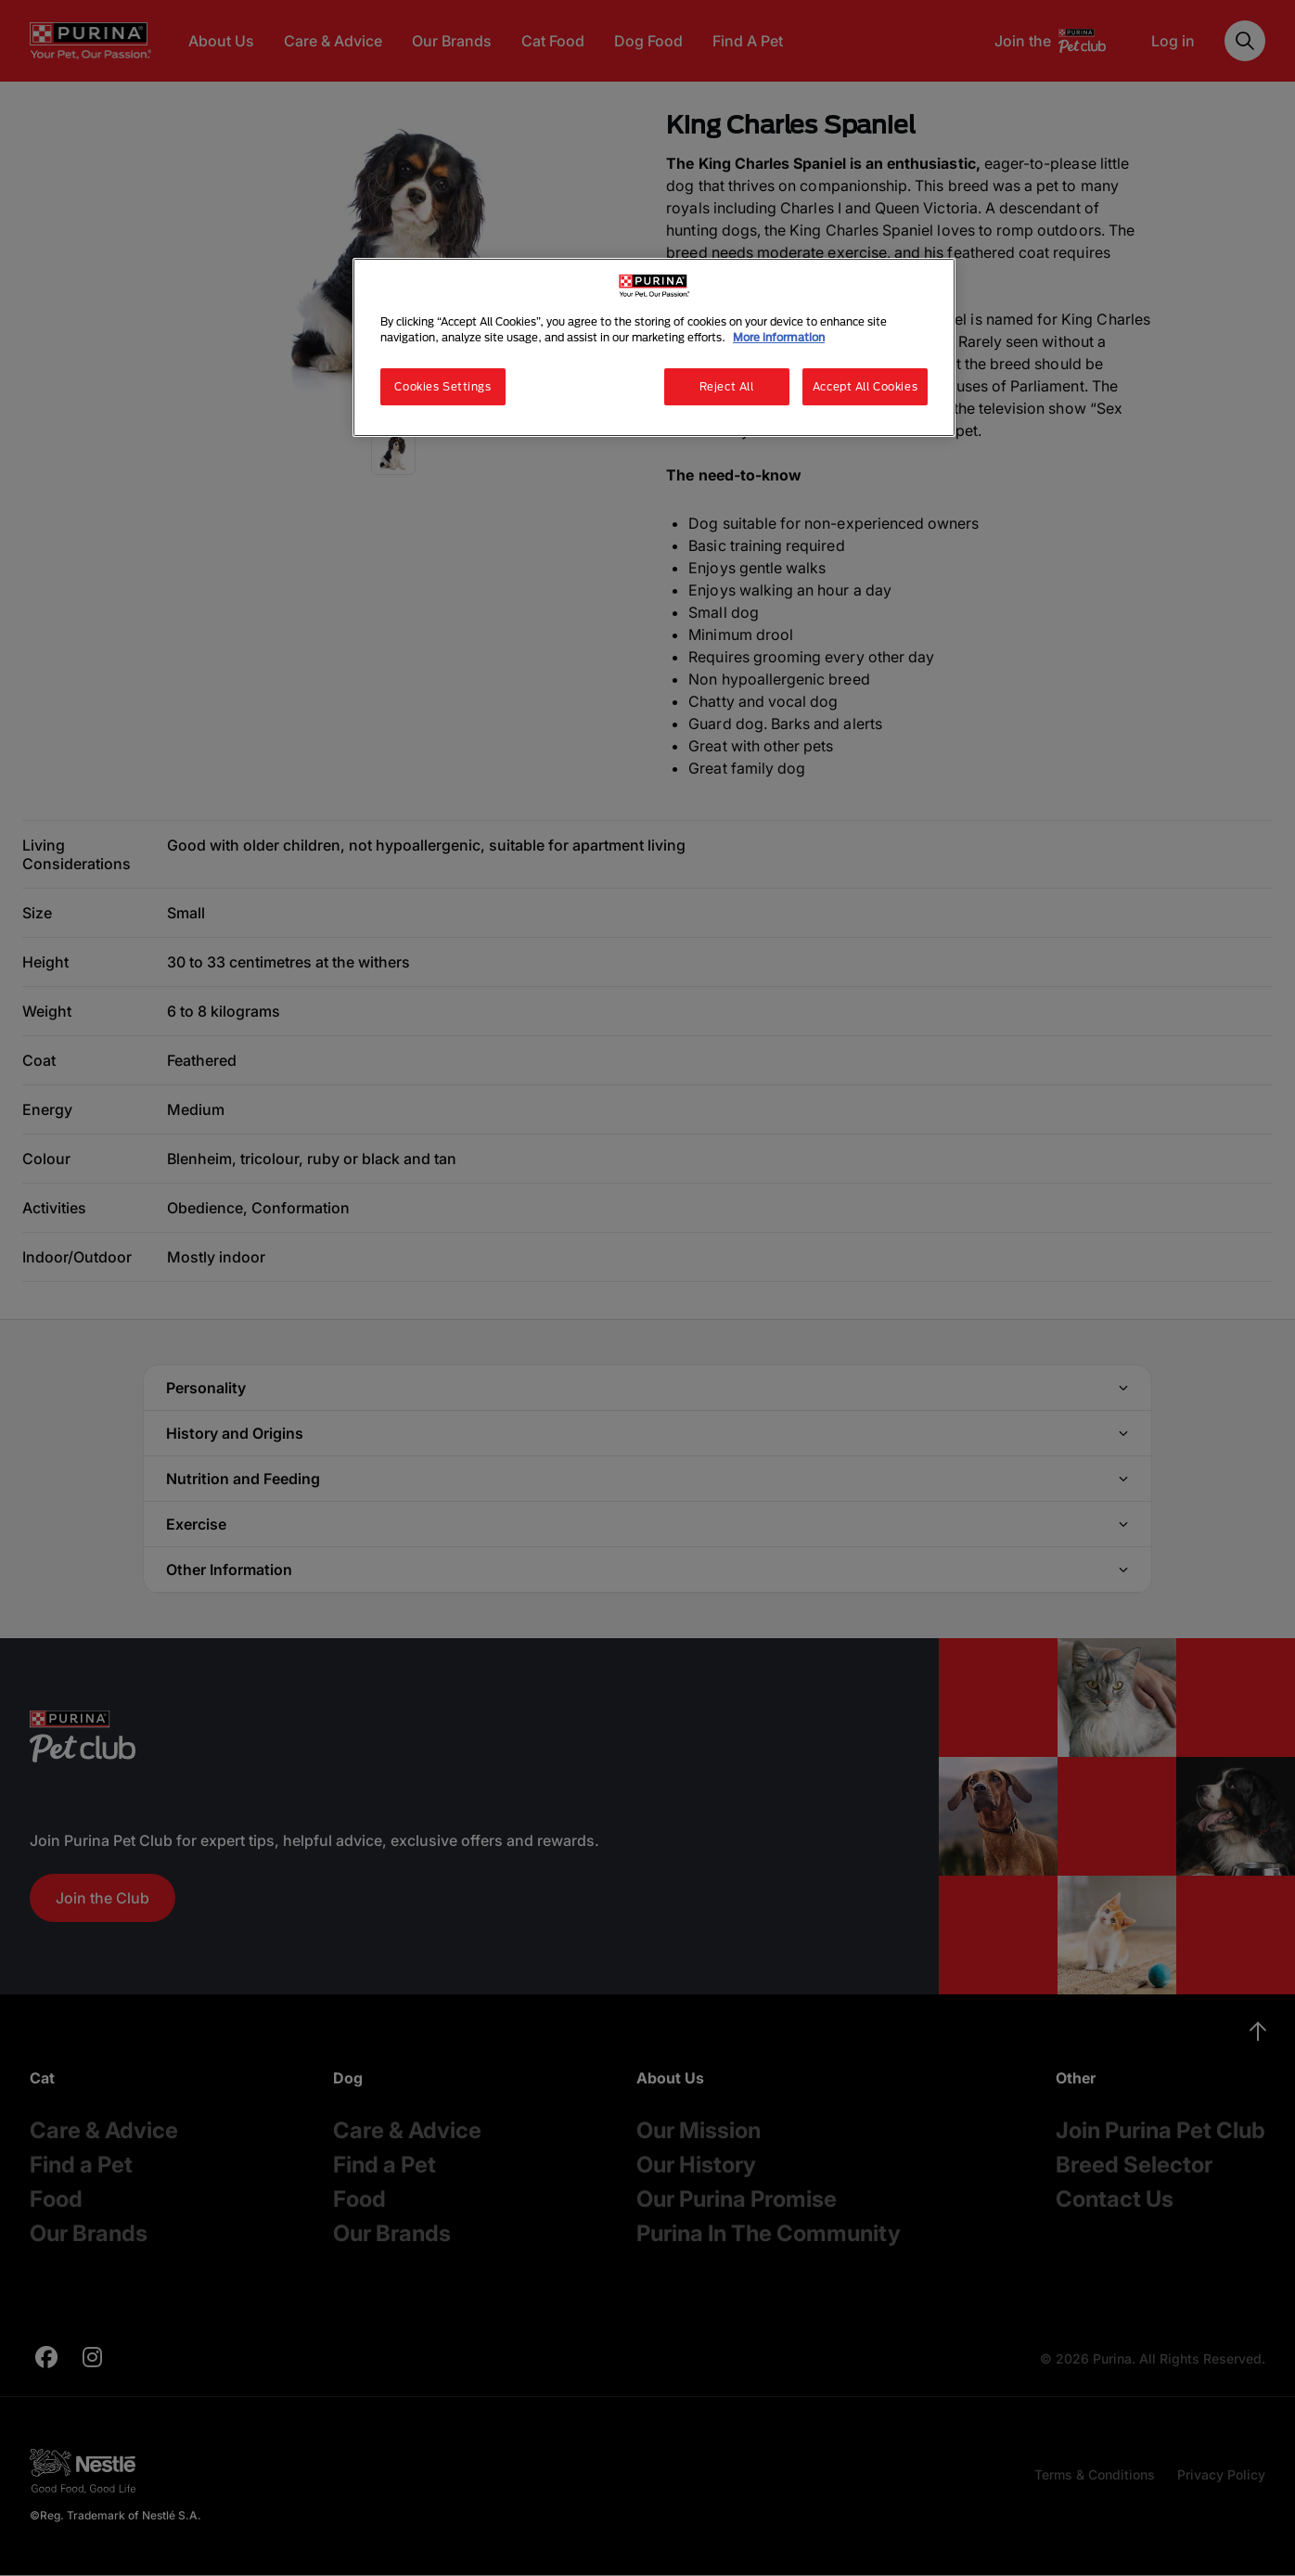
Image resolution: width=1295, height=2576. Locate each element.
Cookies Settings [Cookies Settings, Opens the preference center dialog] (442, 386)
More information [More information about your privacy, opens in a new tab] (779, 337)
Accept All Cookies (865, 386)
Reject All (726, 386)
